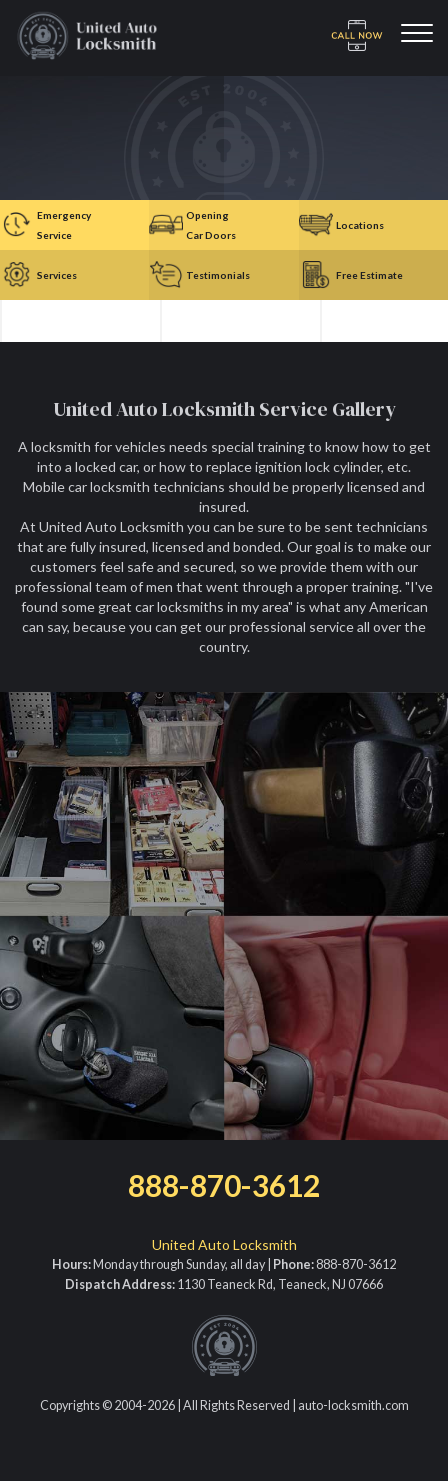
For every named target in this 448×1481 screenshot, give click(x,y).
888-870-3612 (224, 1185)
